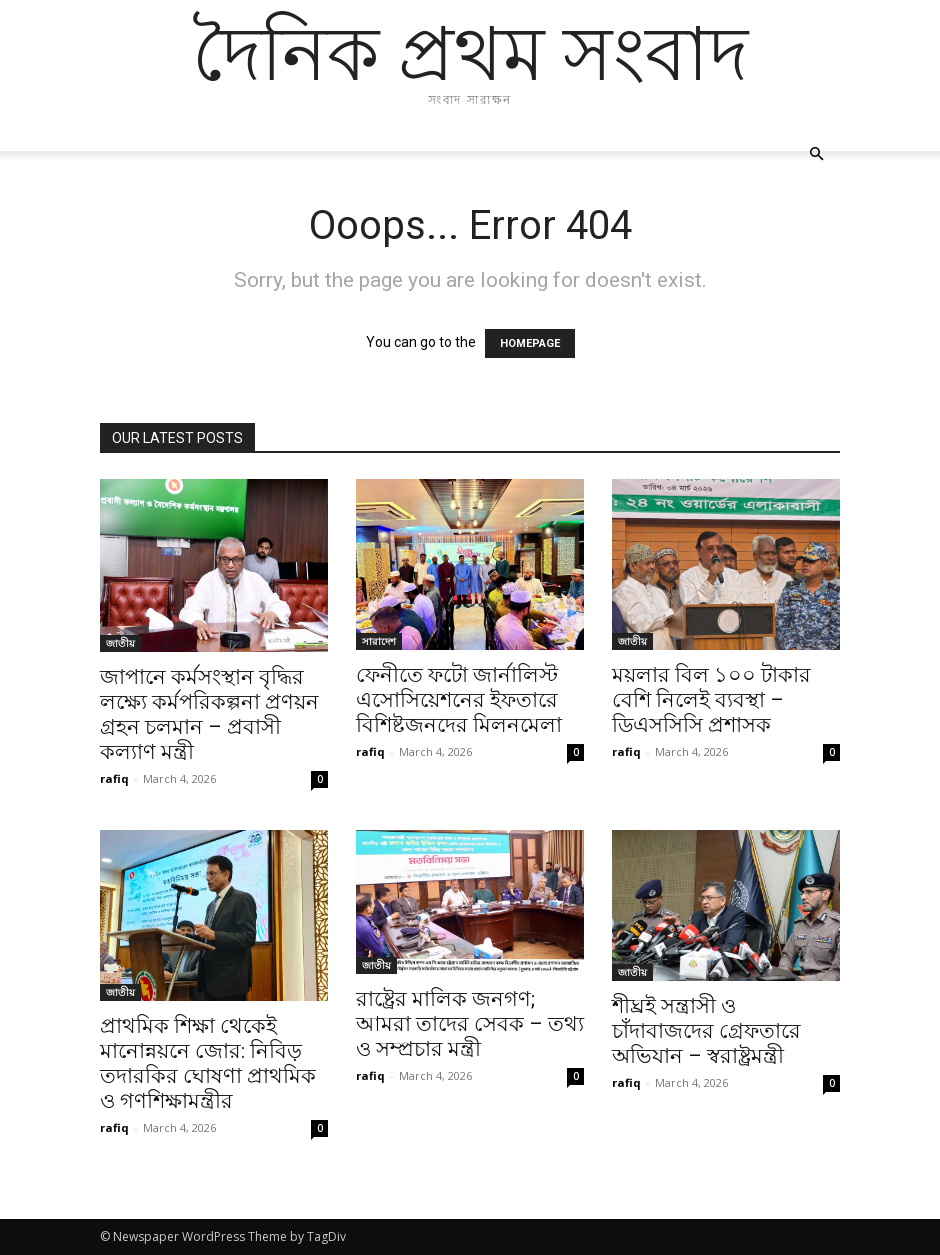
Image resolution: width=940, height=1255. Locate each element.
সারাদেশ (379, 641)
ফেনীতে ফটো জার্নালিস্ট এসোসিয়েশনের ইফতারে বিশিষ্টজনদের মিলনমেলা (459, 700)
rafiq (114, 778)
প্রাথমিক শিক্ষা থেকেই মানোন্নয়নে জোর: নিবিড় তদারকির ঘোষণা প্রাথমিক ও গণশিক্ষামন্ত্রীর (208, 1063)
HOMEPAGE (530, 343)
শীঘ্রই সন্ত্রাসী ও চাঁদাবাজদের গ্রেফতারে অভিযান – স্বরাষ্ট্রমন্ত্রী (706, 1031)
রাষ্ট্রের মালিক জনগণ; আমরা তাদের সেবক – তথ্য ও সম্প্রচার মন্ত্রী (470, 1024)
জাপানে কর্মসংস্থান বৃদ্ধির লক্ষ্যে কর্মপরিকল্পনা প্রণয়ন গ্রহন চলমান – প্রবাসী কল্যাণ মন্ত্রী (209, 714)
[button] (816, 154)
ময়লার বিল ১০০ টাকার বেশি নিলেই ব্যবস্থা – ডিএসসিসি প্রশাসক (711, 700)
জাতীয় (120, 643)
